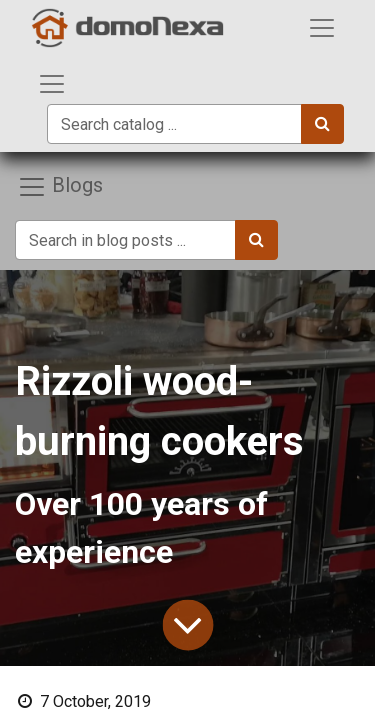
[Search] (322, 124)
